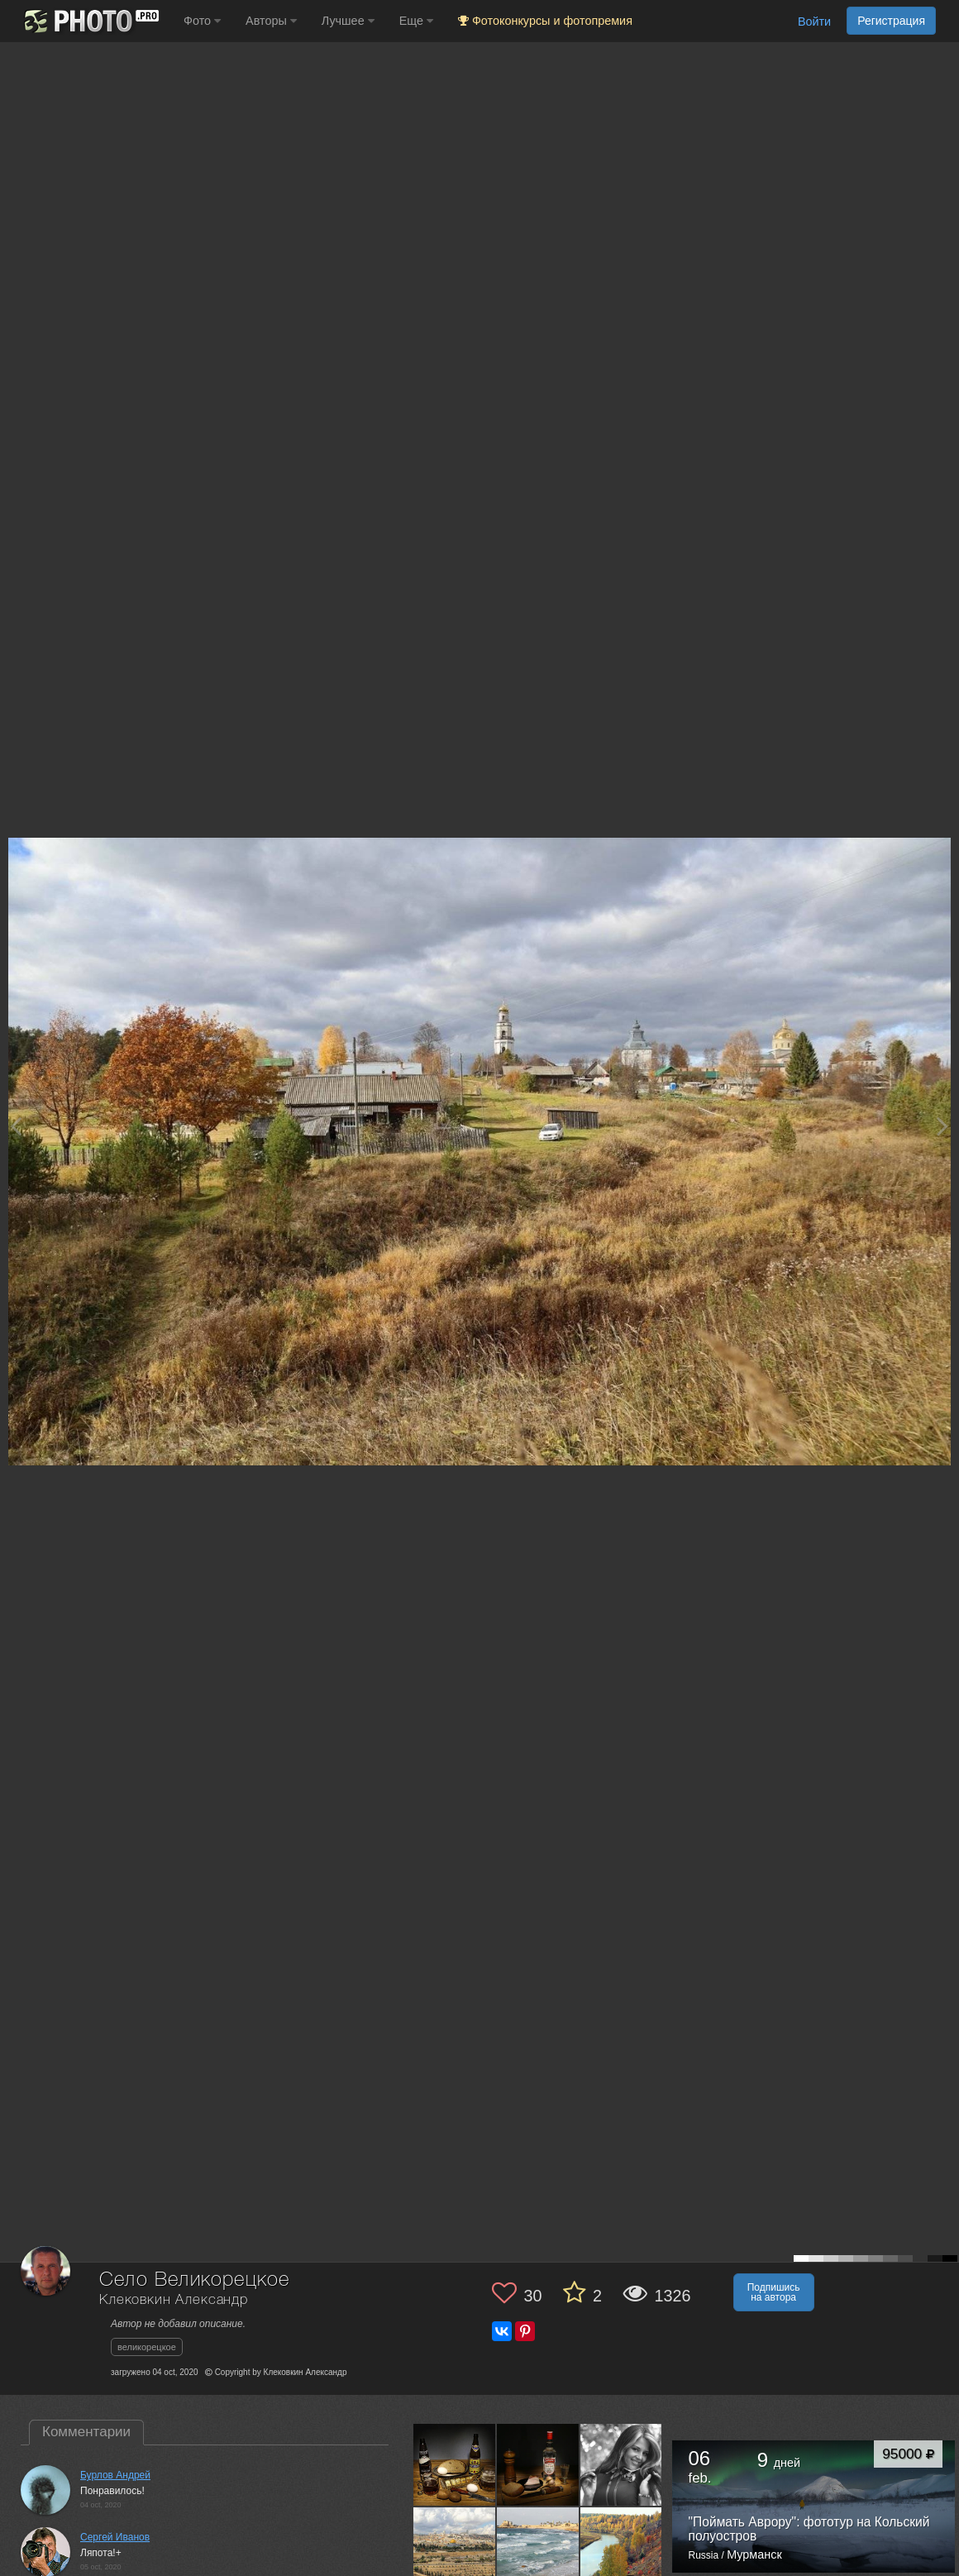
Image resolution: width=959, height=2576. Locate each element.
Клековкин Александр (173, 2300)
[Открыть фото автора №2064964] (538, 2464)
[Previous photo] (15, 1126)
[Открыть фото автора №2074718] (454, 2464)
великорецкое (146, 2347)
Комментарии (86, 2432)
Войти (814, 21)
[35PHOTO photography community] (90, 21)
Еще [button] (416, 20)
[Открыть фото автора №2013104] (621, 2548)
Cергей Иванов (115, 2537)
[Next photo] (942, 1126)
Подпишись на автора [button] (773, 2292)
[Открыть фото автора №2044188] (538, 2548)
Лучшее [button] (348, 20)
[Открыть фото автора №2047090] (454, 2548)
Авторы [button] (271, 20)
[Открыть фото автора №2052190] (621, 2464)
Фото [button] (202, 20)
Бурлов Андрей (115, 2475)
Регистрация (891, 20)
